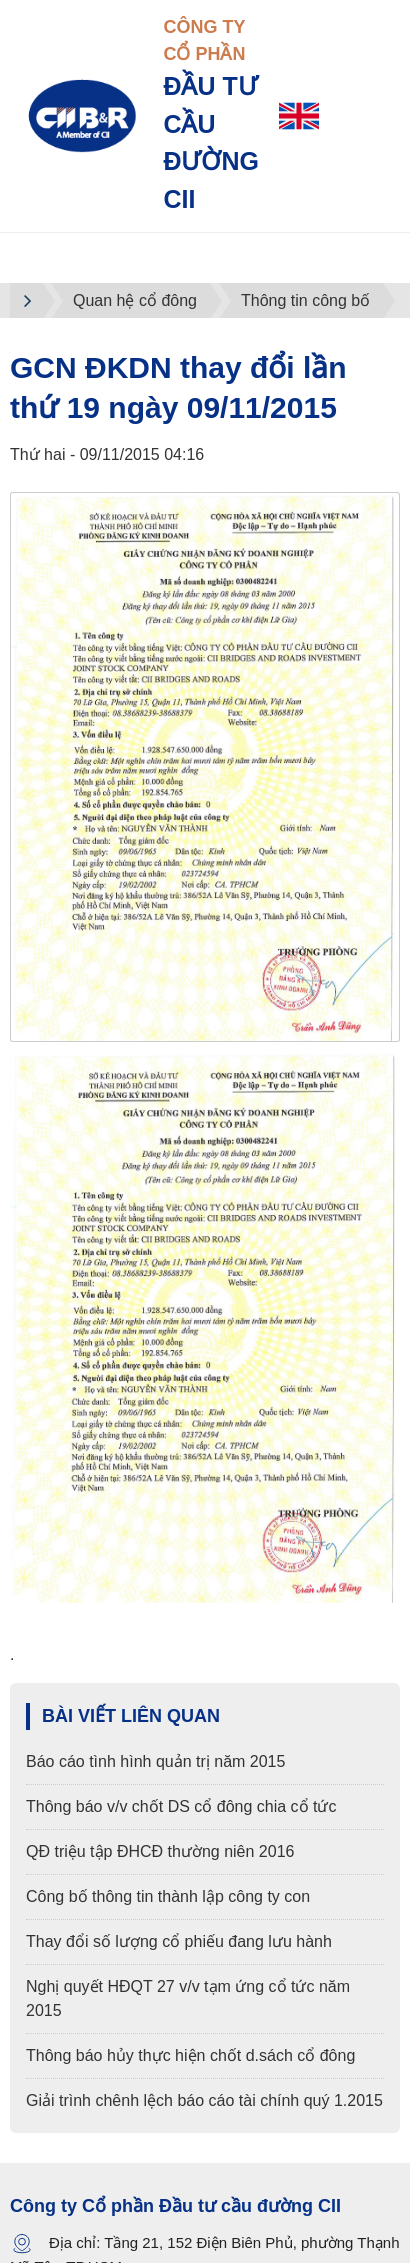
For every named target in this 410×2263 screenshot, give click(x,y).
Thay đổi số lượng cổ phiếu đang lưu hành (179, 1941)
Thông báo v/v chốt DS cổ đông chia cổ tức (181, 1806)
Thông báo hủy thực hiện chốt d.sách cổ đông (190, 2055)
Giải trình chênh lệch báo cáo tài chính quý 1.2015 (204, 2100)
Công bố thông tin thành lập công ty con (168, 1896)
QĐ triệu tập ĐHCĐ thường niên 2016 (160, 1851)
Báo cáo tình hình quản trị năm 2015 (155, 1761)
